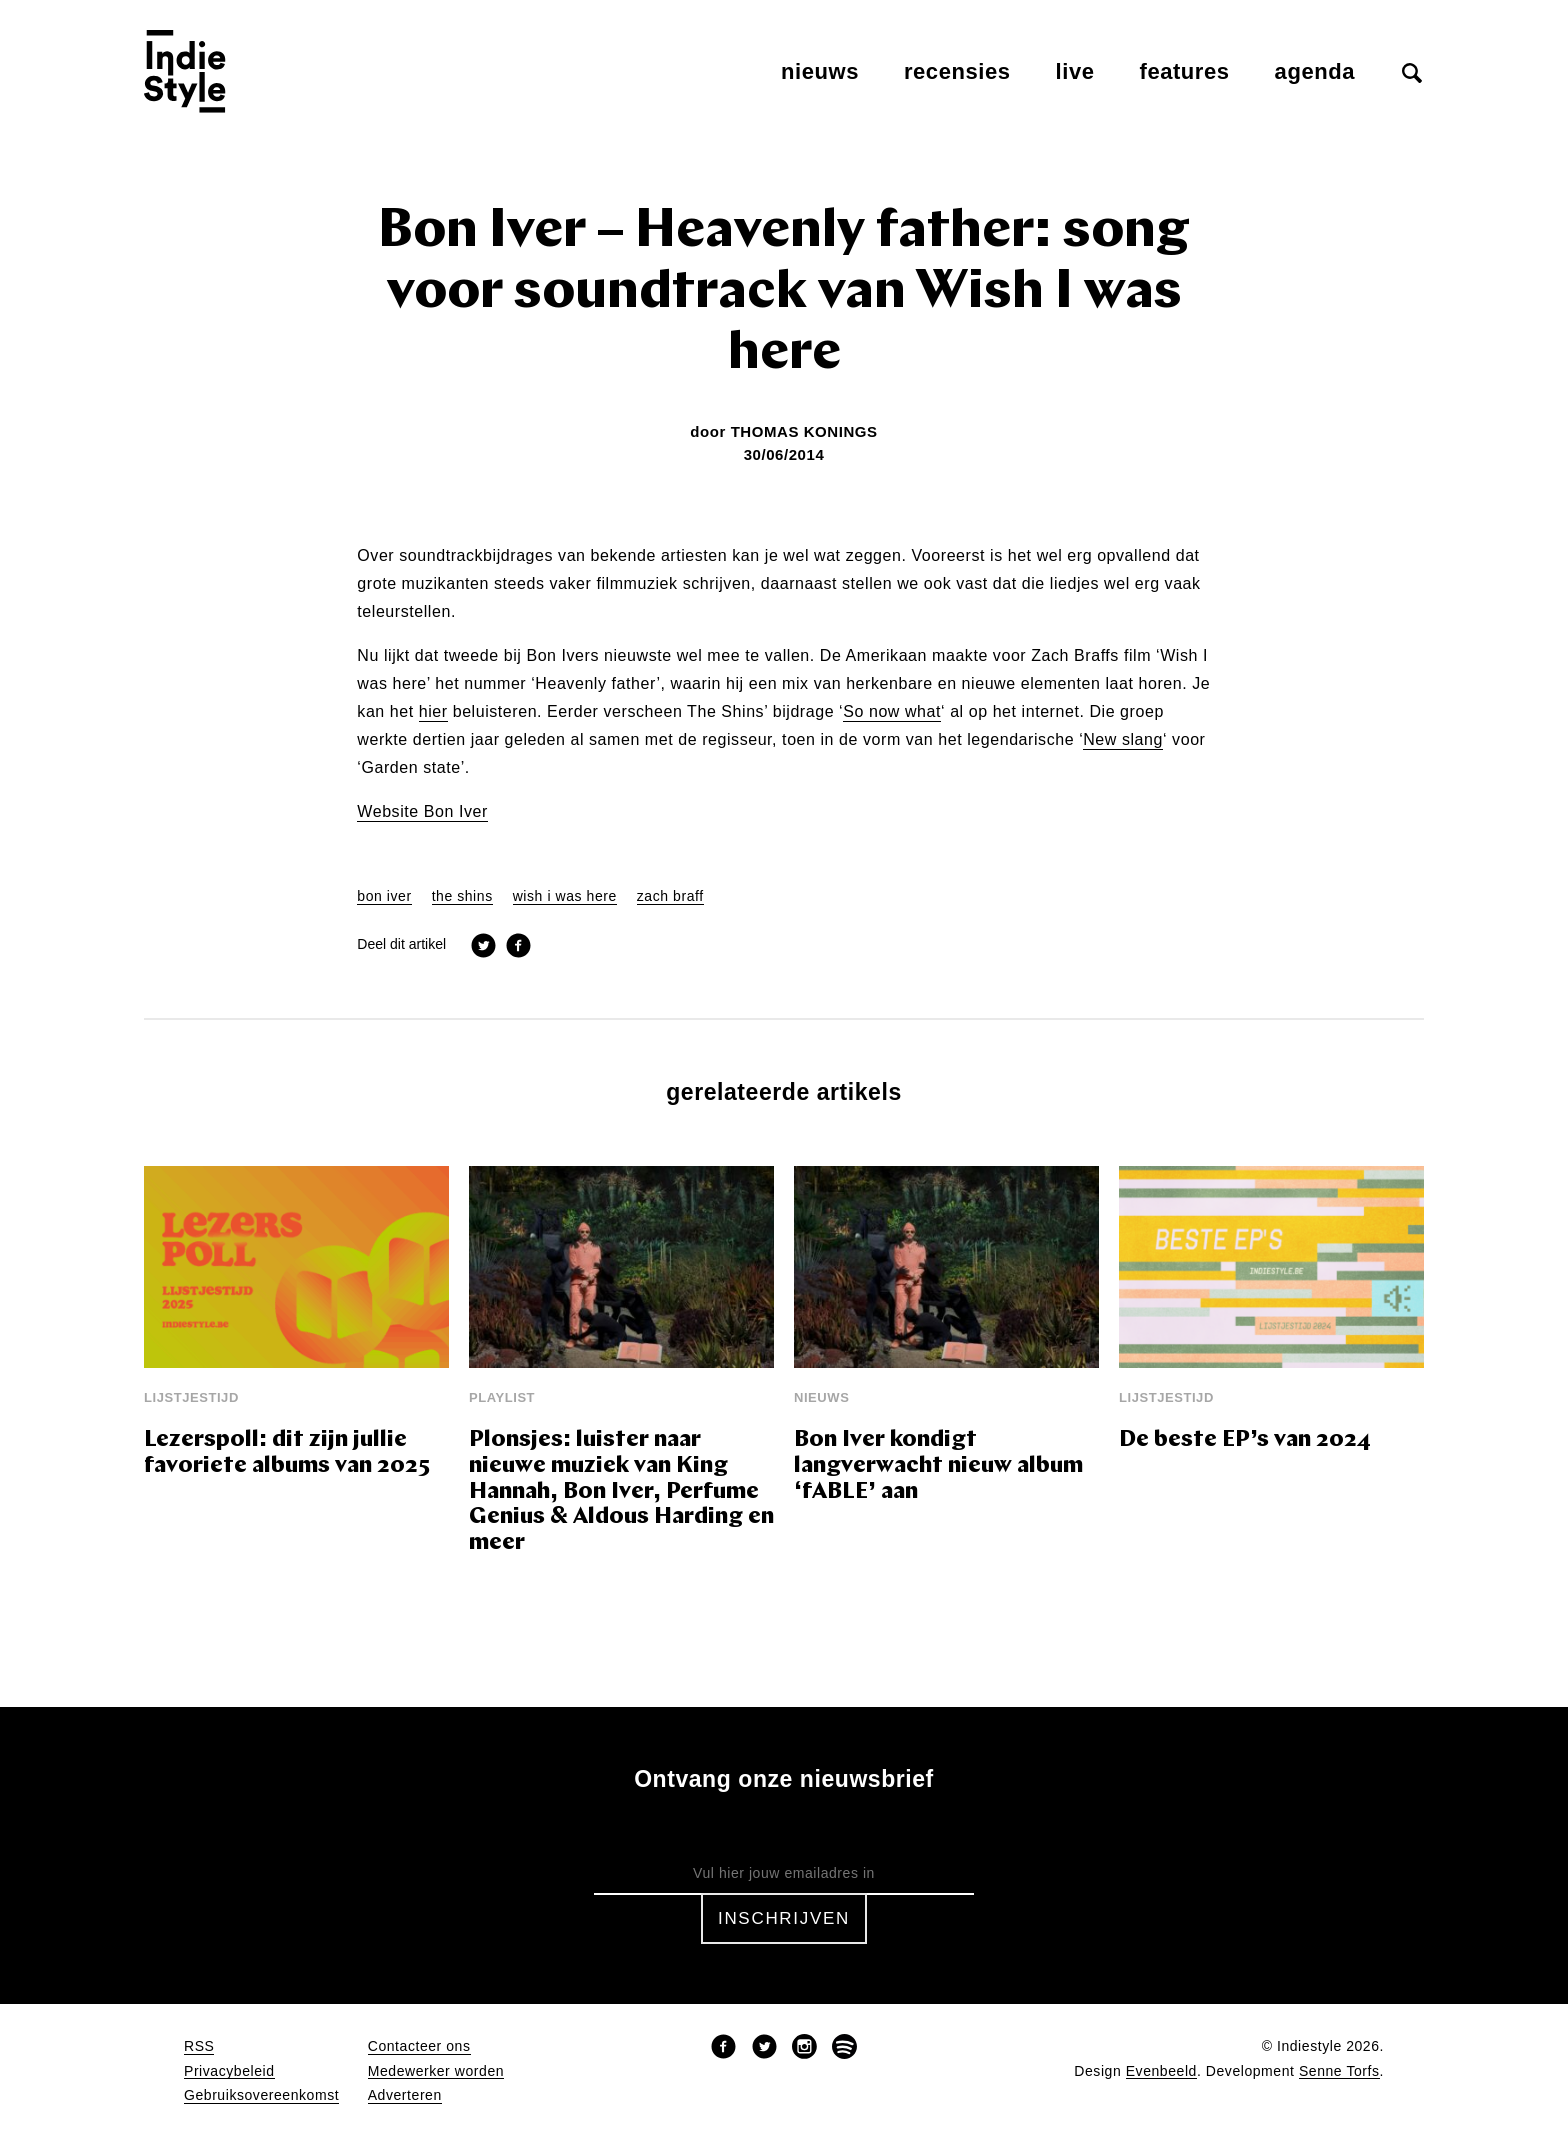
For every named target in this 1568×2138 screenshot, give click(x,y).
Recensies (957, 71)
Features (1185, 71)
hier (433, 712)
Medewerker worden (436, 2071)
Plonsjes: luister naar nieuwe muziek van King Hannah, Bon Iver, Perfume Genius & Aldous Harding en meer (621, 1492)
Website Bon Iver (422, 812)
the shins (462, 896)
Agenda (1315, 71)
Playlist (502, 1397)
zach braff (670, 896)
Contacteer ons (419, 2046)
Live (1075, 71)
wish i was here (565, 896)
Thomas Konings (804, 431)
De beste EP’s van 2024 (1245, 1440)
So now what (892, 712)
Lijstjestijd (191, 1397)
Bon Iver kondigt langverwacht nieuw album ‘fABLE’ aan (938, 1466)
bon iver (384, 896)
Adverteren (405, 2095)
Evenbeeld (1161, 2071)
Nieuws (820, 71)
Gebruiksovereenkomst (261, 2095)
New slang (1123, 740)
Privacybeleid (229, 2071)
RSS (199, 2046)
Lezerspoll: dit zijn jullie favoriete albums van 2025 (287, 1453)
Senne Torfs (1339, 2071)
